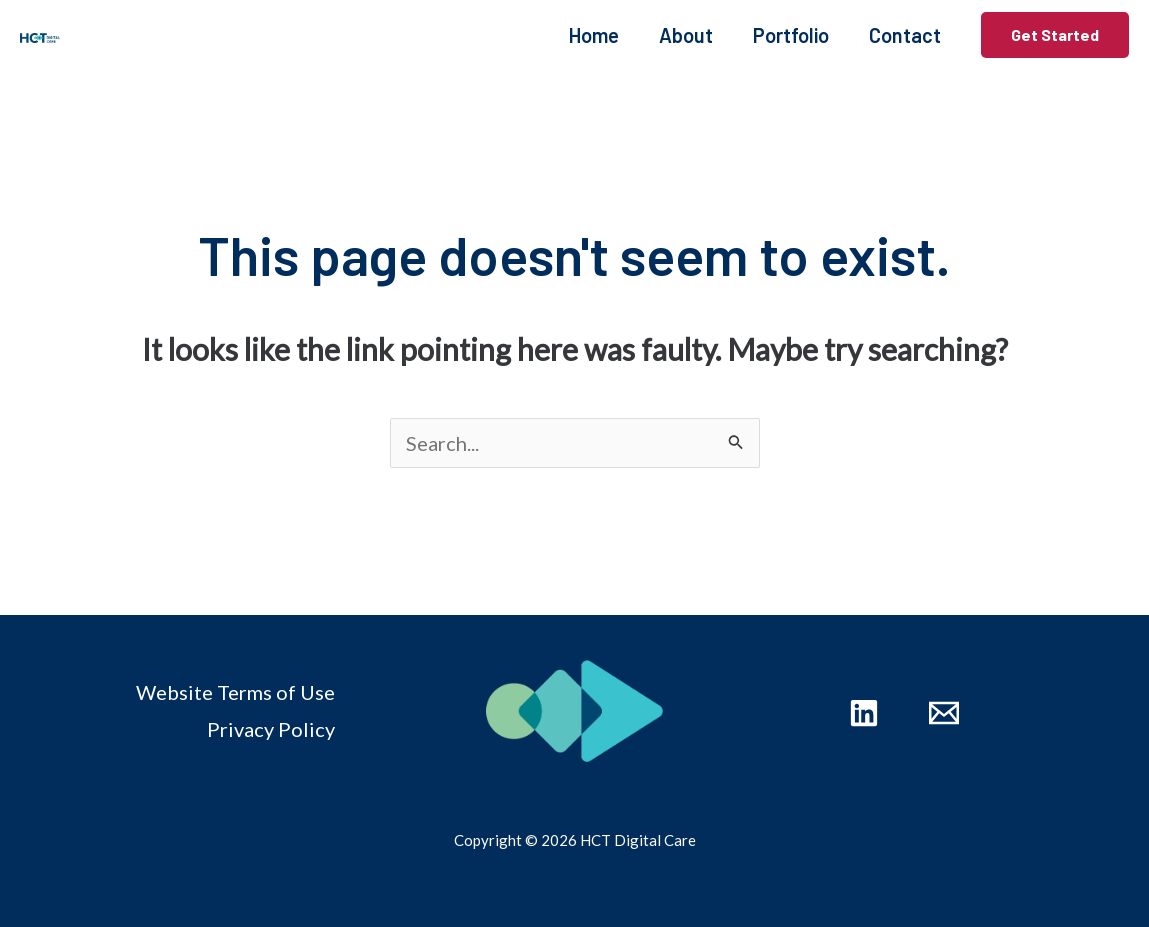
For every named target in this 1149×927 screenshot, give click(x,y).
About (686, 35)
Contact (905, 35)
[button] (1055, 35)
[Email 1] (944, 713)
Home (594, 35)
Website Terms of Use (235, 692)
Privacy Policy (271, 729)
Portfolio (791, 35)
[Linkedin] (864, 713)
